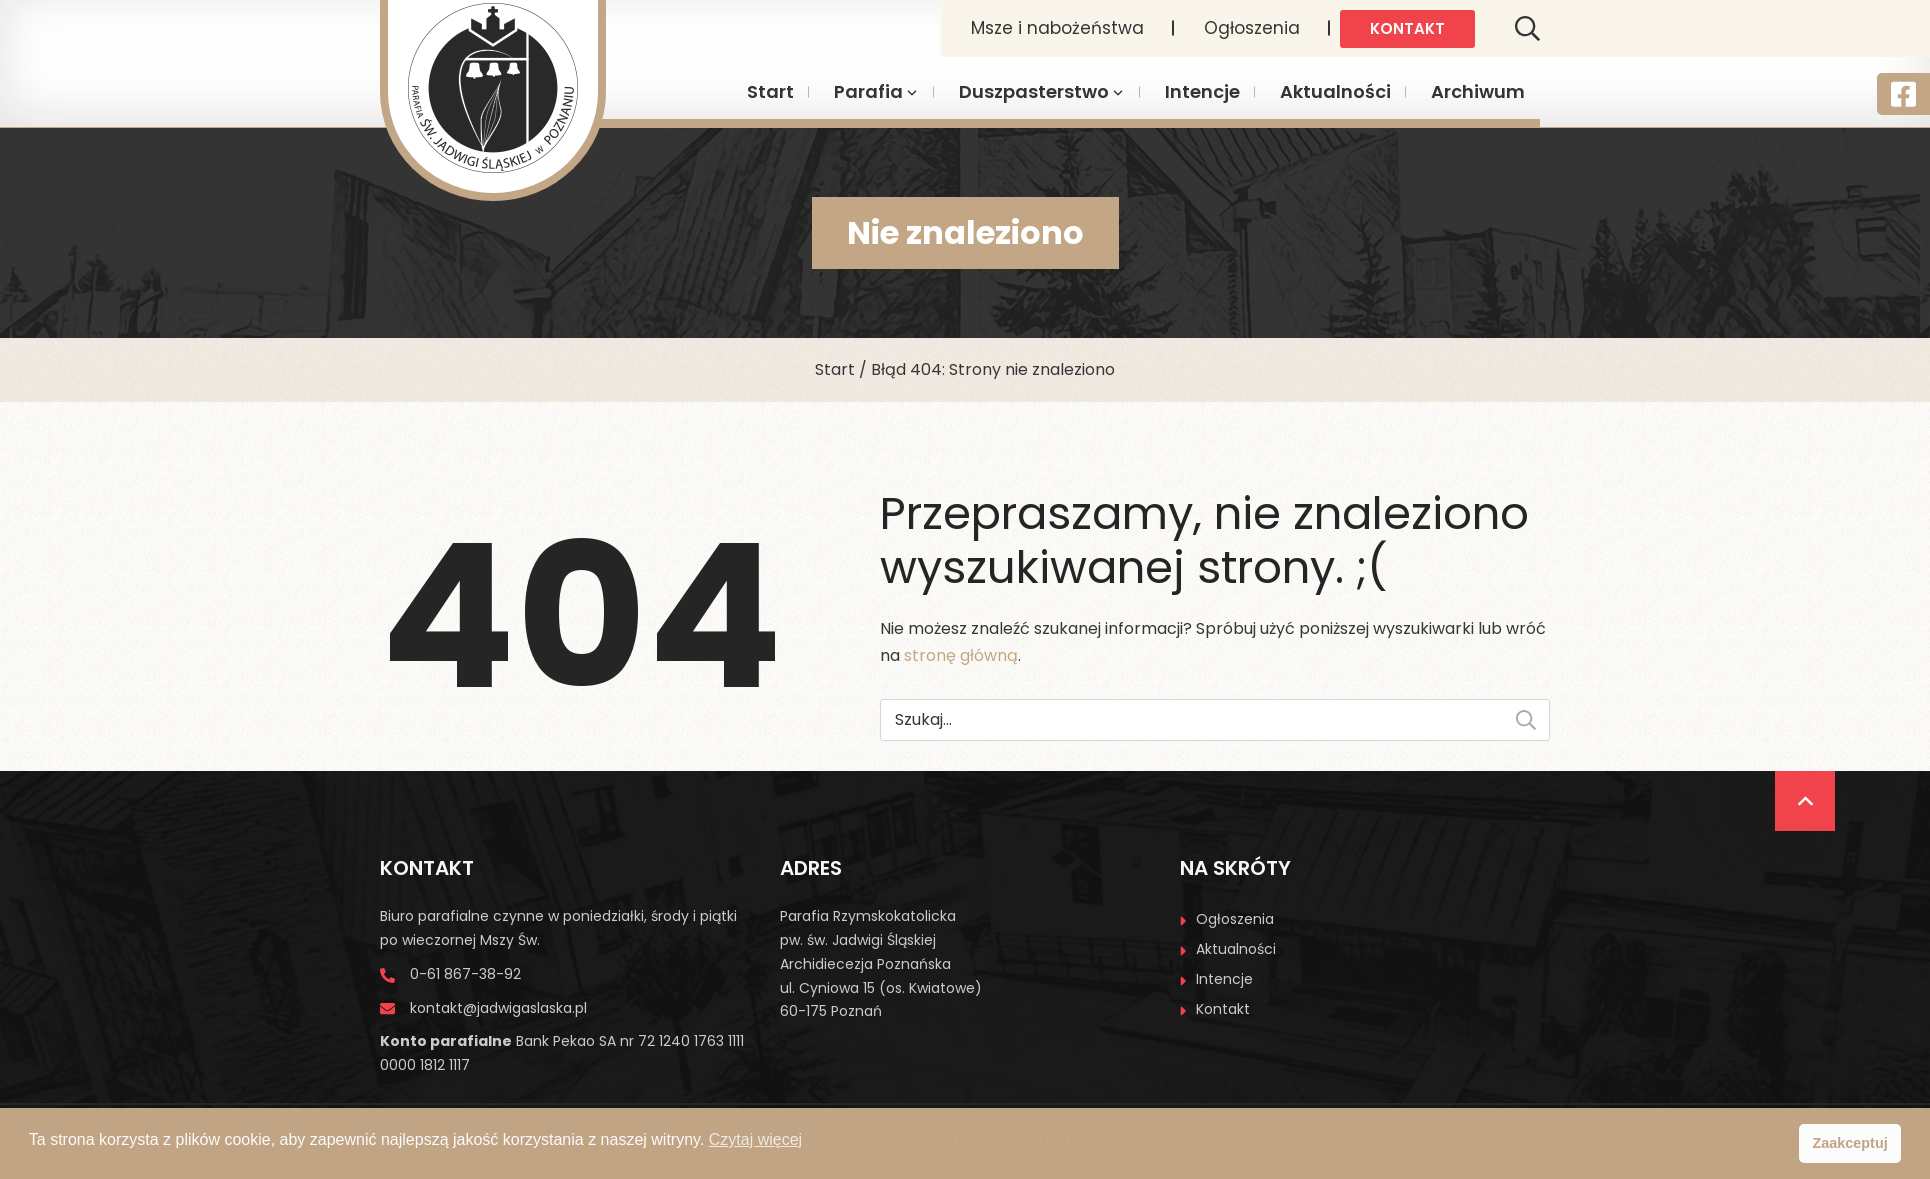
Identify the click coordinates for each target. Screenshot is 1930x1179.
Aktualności (1335, 91)
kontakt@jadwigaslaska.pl (498, 1008)
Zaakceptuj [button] (1850, 1143)
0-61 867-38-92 (465, 974)
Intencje (1202, 91)
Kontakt (1407, 28)
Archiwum (1478, 91)
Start (770, 91)
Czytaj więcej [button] (755, 1139)
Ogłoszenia (1252, 28)
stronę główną (961, 655)
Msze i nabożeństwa (1057, 28)
